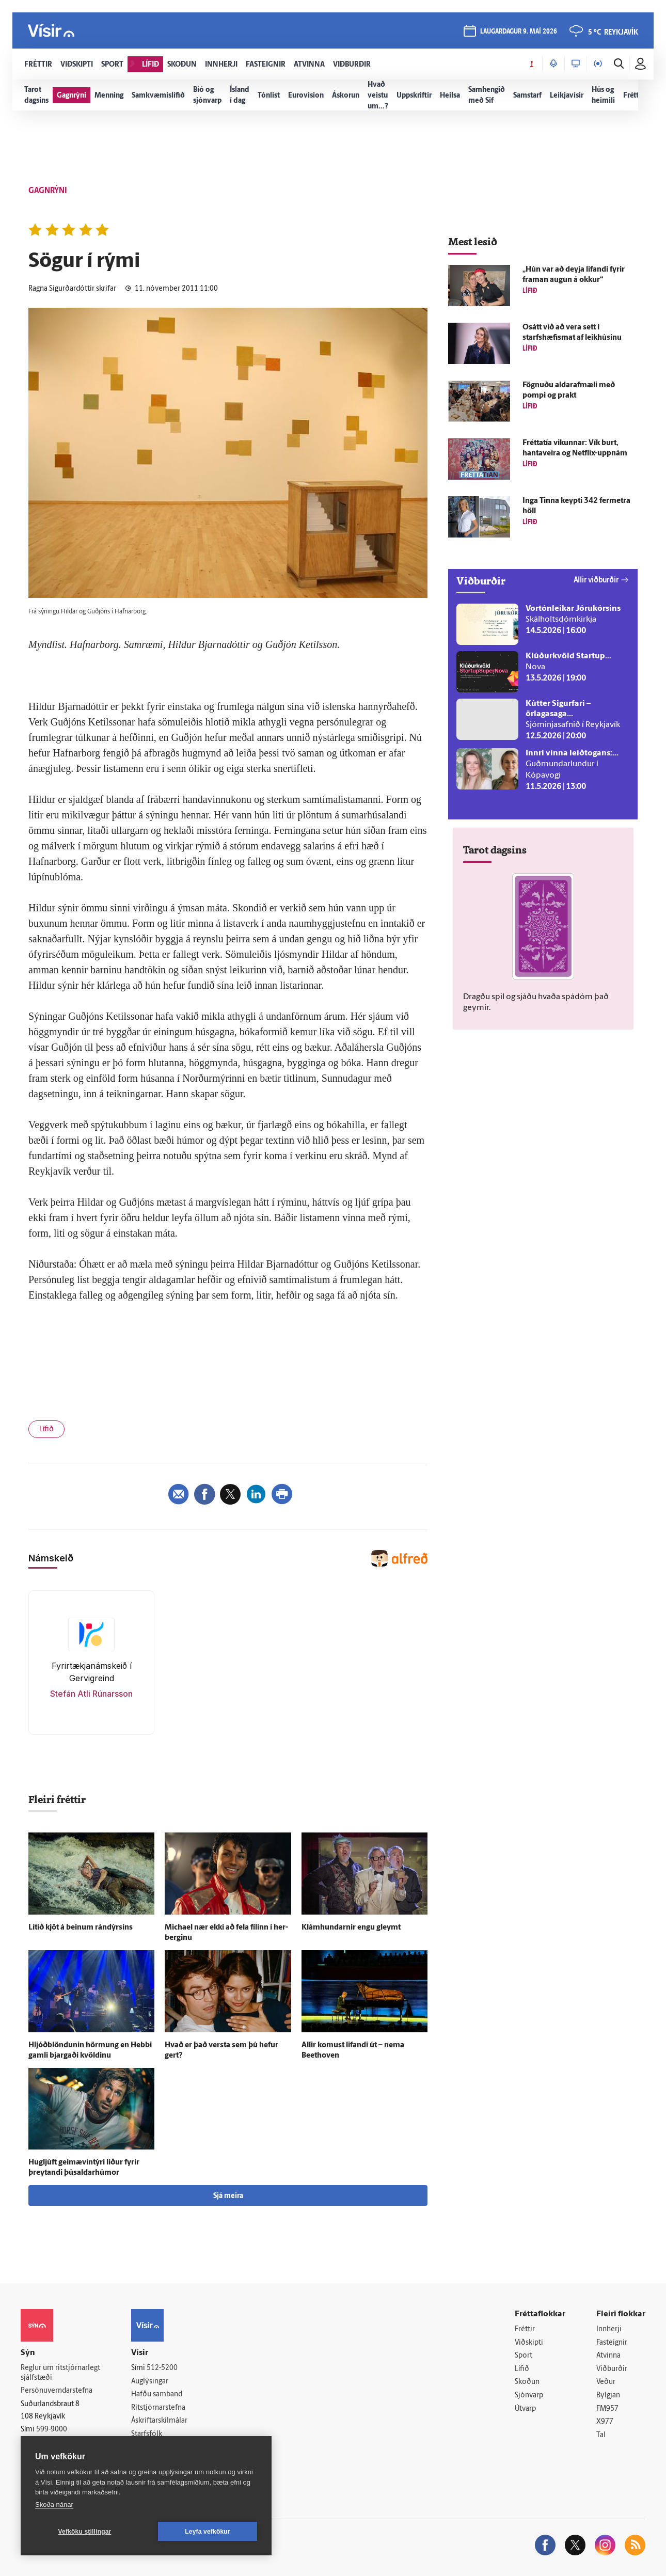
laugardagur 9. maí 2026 (518, 32)
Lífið (46, 1429)
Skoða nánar (54, 2504)
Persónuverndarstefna (56, 2391)
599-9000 (51, 2429)
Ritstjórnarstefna (158, 2408)
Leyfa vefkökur (207, 2531)
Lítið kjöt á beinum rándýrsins (80, 1928)
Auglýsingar (149, 2381)
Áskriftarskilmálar (159, 2421)
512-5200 (162, 2368)
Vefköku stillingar (85, 2531)
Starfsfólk (146, 2434)
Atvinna (608, 2356)
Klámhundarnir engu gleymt (351, 1928)
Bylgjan (608, 2395)
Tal (601, 2435)
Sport (523, 2356)
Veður (605, 2382)
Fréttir (525, 2329)
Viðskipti (529, 2343)
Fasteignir (611, 2343)
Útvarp (525, 2409)
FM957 (607, 2409)
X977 (604, 2422)
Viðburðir (611, 2369)
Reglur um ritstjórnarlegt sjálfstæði (60, 2373)
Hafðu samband (156, 2394)
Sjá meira (228, 2196)
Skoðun (527, 2382)
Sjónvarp (529, 2395)
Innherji (609, 2329)
